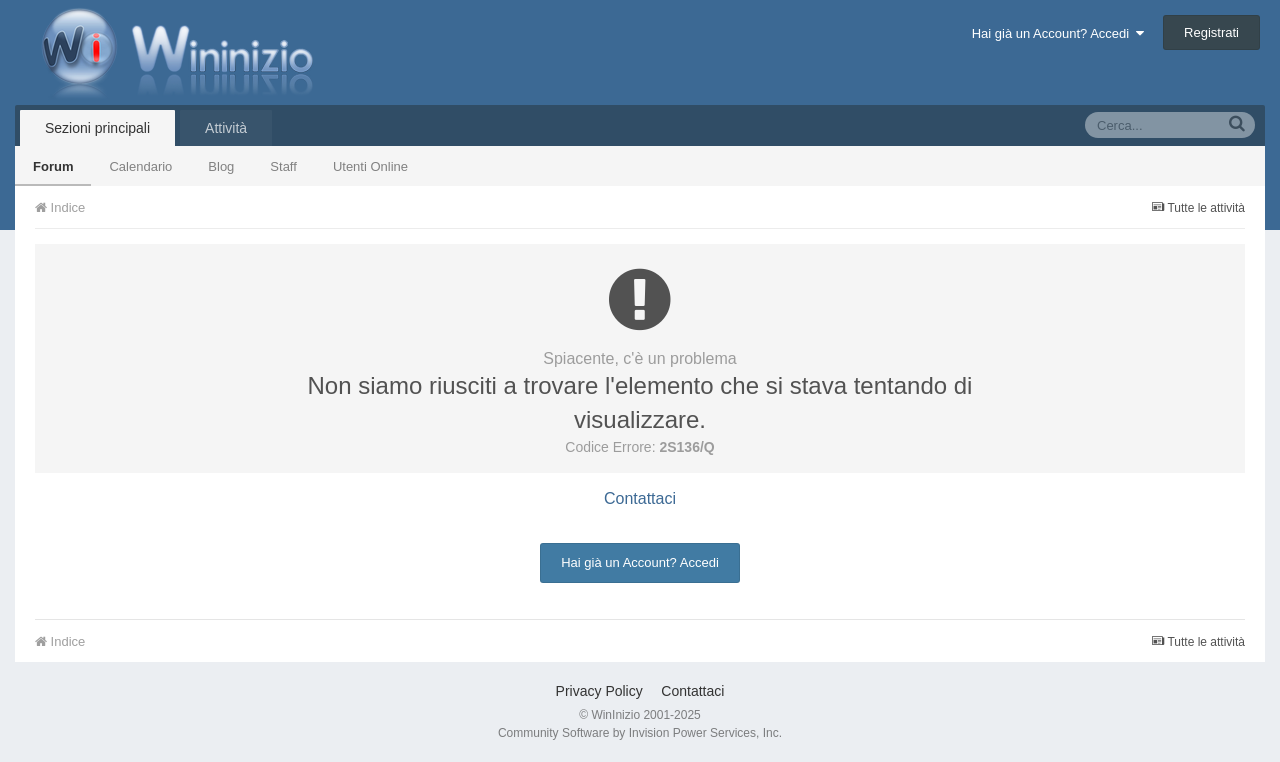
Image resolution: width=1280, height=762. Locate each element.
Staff (283, 166)
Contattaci (640, 498)
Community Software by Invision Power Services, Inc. (640, 733)
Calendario (140, 166)
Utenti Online (370, 166)
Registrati (1211, 32)
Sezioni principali (97, 128)
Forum (53, 166)
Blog (221, 166)
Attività (226, 128)
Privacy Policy (599, 691)
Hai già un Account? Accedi (1058, 33)
